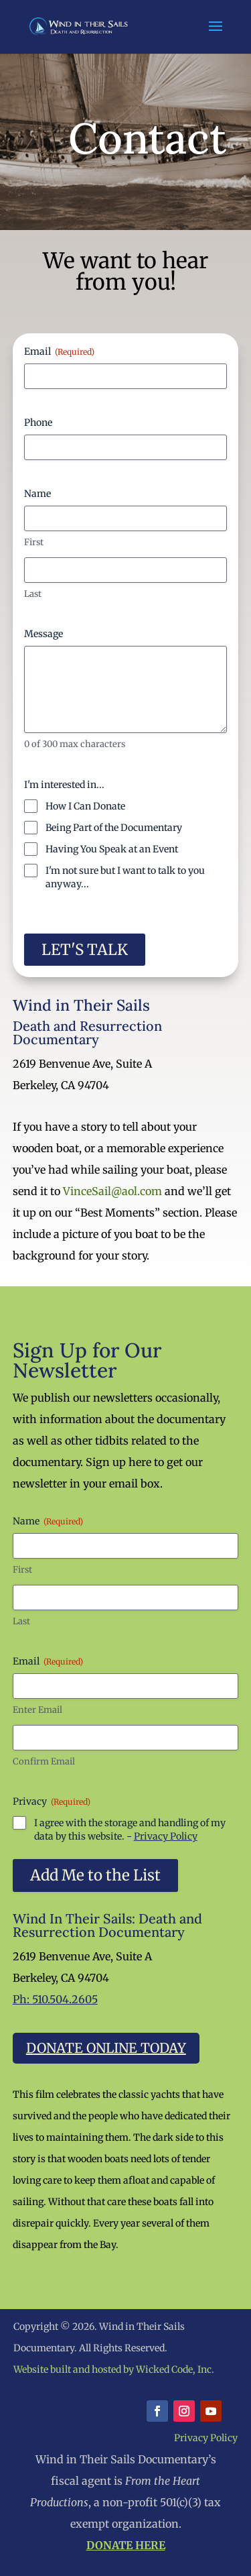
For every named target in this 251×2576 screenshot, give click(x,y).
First (34, 542)
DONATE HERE (125, 2545)
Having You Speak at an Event (112, 849)
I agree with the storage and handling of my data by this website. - (130, 1829)
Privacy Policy (165, 1836)
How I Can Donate (85, 806)
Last (32, 594)
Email (59, 351)
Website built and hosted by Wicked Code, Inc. (113, 2369)
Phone (38, 422)
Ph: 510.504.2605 (55, 1999)
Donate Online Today (106, 2047)
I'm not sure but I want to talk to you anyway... (125, 877)
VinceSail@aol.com (112, 1191)
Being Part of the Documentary (114, 828)
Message (43, 634)
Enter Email (37, 1710)
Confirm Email (44, 1761)
